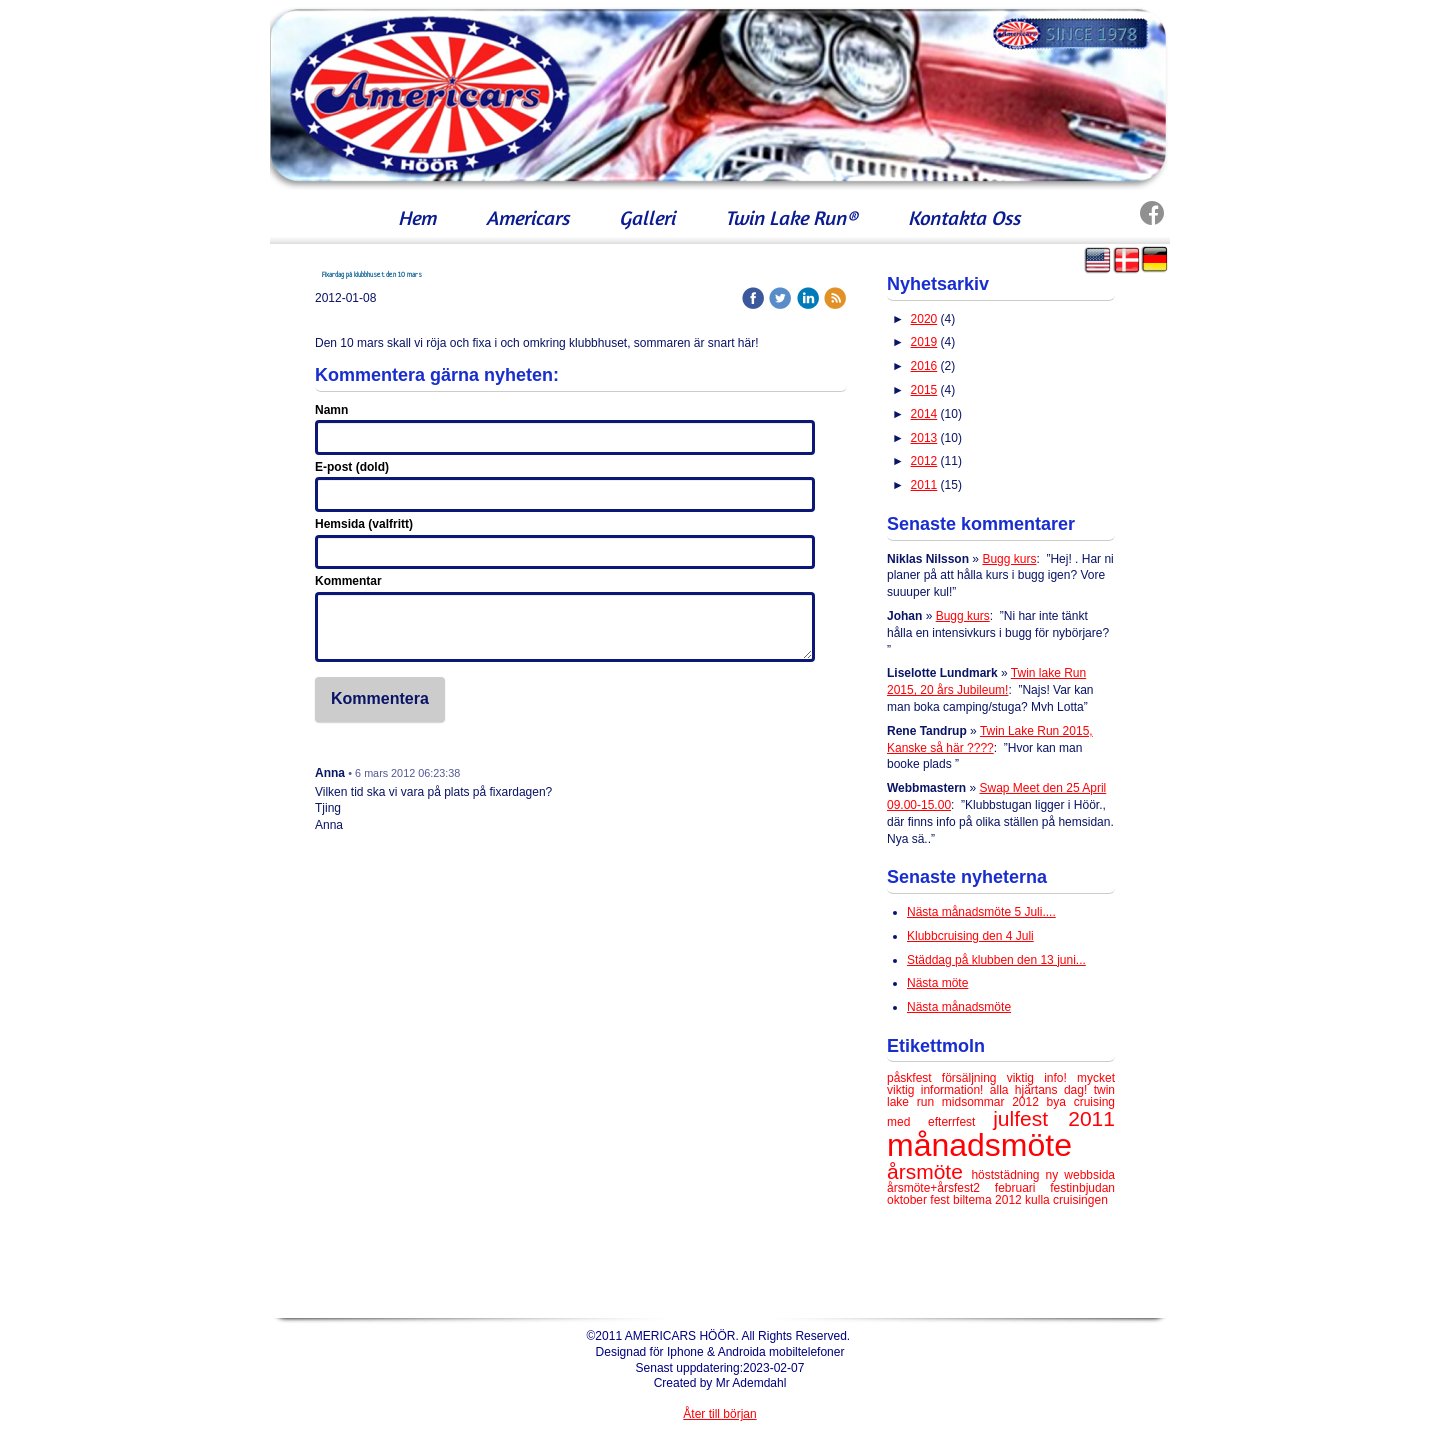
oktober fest (920, 1200)
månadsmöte (979, 1145)
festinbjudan (1082, 1188)
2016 (924, 366)
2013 (924, 438)
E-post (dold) (352, 467)
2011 (924, 485)
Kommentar (348, 581)
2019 (924, 342)
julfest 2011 (1054, 1118)
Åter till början (719, 1414)
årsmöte (929, 1171)
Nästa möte (937, 983)
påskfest (914, 1078)
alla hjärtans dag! (1042, 1090)
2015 (924, 390)
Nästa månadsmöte (959, 1007)
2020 (924, 319)
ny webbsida (1080, 1175)
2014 (924, 414)
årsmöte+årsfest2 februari (968, 1188)
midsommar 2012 (994, 1102)
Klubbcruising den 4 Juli (970, 936)
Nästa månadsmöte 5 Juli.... (981, 912)
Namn (331, 410)
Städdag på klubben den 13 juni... (996, 960)
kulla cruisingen (1066, 1200)
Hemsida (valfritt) (364, 524)
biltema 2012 (989, 1200)
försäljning (974, 1078)
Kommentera (380, 698)
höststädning (1008, 1175)
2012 (924, 461)
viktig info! (1042, 1078)
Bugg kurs (1009, 559)
